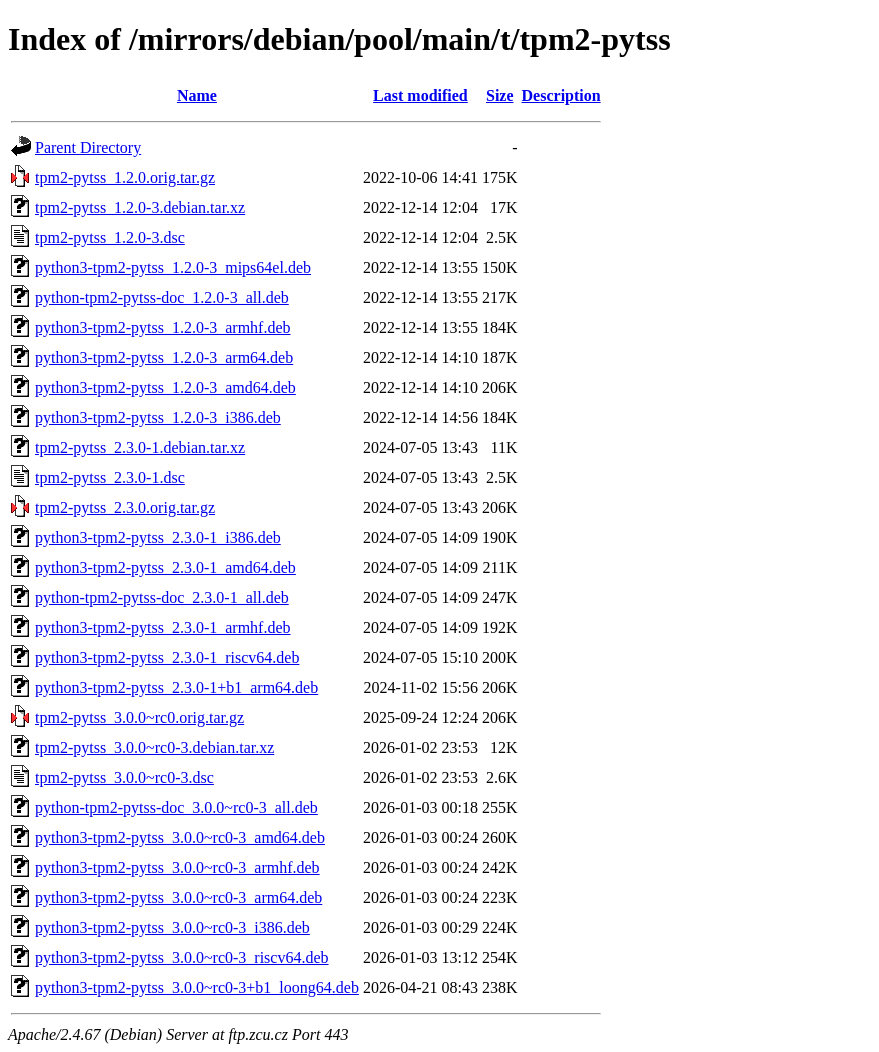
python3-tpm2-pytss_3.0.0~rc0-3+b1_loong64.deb (197, 987)
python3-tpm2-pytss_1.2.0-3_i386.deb (158, 417)
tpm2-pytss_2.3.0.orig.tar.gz (125, 507)
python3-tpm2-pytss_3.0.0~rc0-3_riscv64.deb (182, 957)
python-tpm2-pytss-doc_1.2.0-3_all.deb (162, 297)
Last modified (420, 95)
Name (197, 95)
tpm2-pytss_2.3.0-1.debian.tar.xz (140, 447)
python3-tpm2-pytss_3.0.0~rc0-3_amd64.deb (180, 837)
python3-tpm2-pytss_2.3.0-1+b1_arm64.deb (176, 687)
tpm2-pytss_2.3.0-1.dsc (110, 477)
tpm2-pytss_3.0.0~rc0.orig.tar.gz (139, 717)
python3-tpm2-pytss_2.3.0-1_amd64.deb (165, 567)
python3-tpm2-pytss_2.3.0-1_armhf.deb (163, 627)
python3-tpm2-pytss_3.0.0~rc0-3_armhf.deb (177, 867)
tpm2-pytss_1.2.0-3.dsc (110, 237)
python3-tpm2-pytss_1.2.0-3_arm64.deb (164, 357)
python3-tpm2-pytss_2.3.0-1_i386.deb (158, 537)
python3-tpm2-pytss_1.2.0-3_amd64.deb (165, 387)
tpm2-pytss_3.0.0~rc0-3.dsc (124, 777)
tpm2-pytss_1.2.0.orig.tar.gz (125, 177)
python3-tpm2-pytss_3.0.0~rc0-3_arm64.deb (178, 897)
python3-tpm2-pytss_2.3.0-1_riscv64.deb (167, 657)
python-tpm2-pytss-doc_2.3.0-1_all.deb (162, 597)
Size (500, 95)
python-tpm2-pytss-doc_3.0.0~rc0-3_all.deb (176, 807)
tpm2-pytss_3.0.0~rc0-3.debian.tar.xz (154, 747)
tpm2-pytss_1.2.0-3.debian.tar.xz (140, 207)
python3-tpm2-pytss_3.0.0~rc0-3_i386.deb (172, 927)
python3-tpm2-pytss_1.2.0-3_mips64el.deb (173, 267)
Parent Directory (88, 147)
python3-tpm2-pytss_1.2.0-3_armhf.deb (163, 327)
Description (561, 95)
